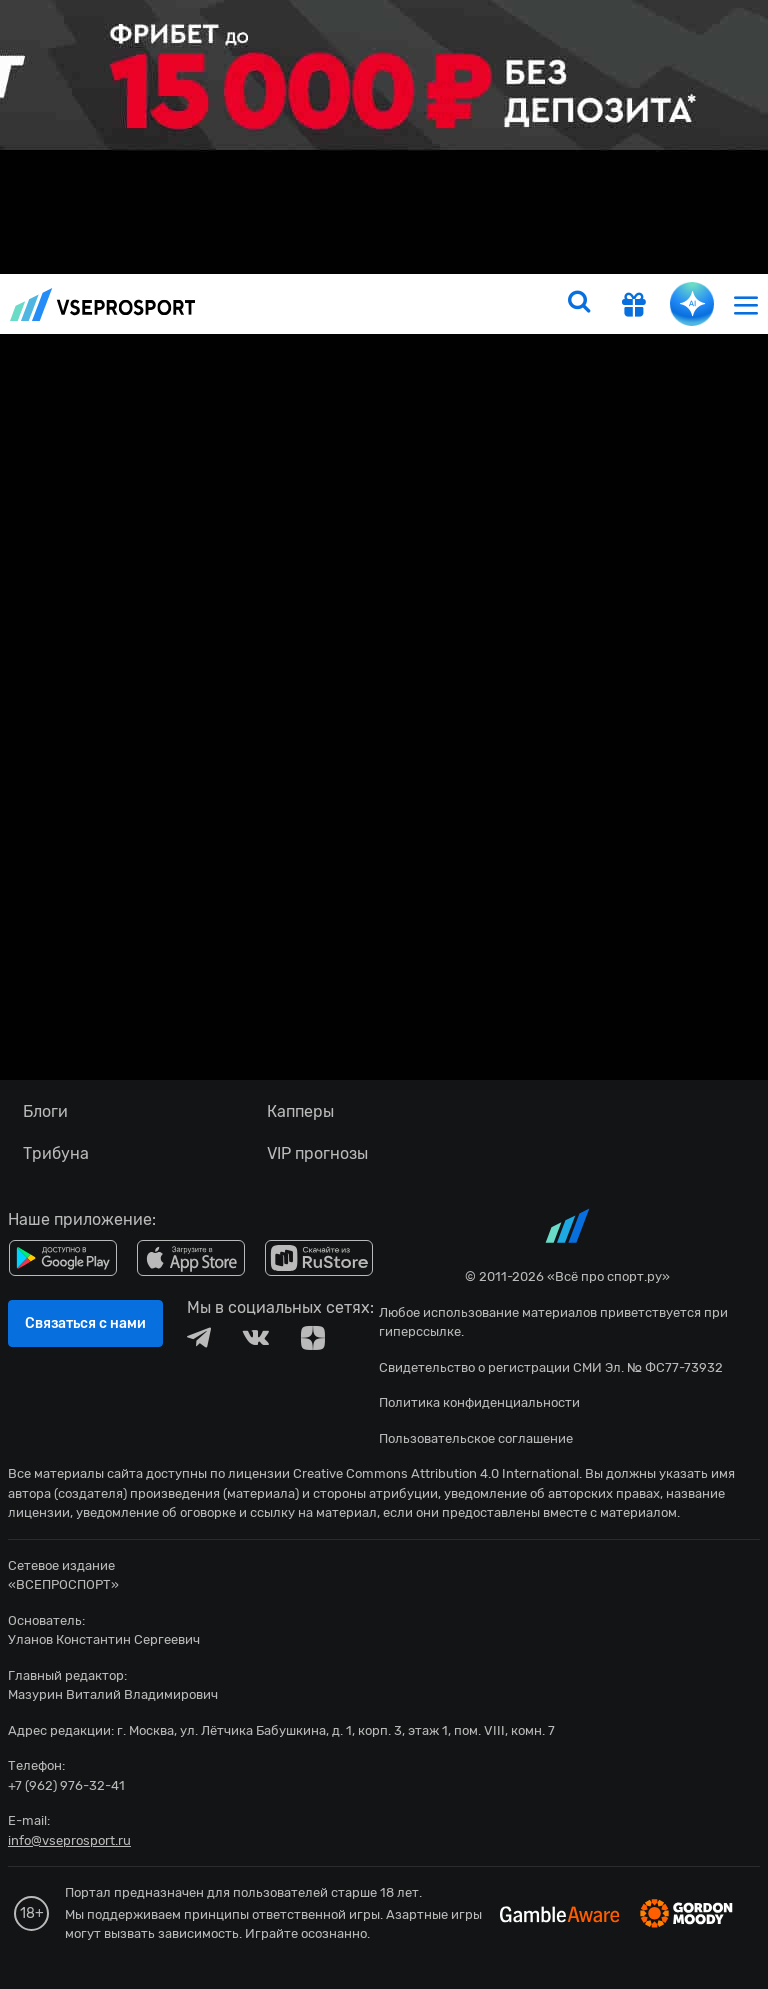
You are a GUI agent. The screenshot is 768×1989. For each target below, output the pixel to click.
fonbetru (384, 994)
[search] (579, 304)
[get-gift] (634, 307)
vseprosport (103, 304)
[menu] (746, 304)
